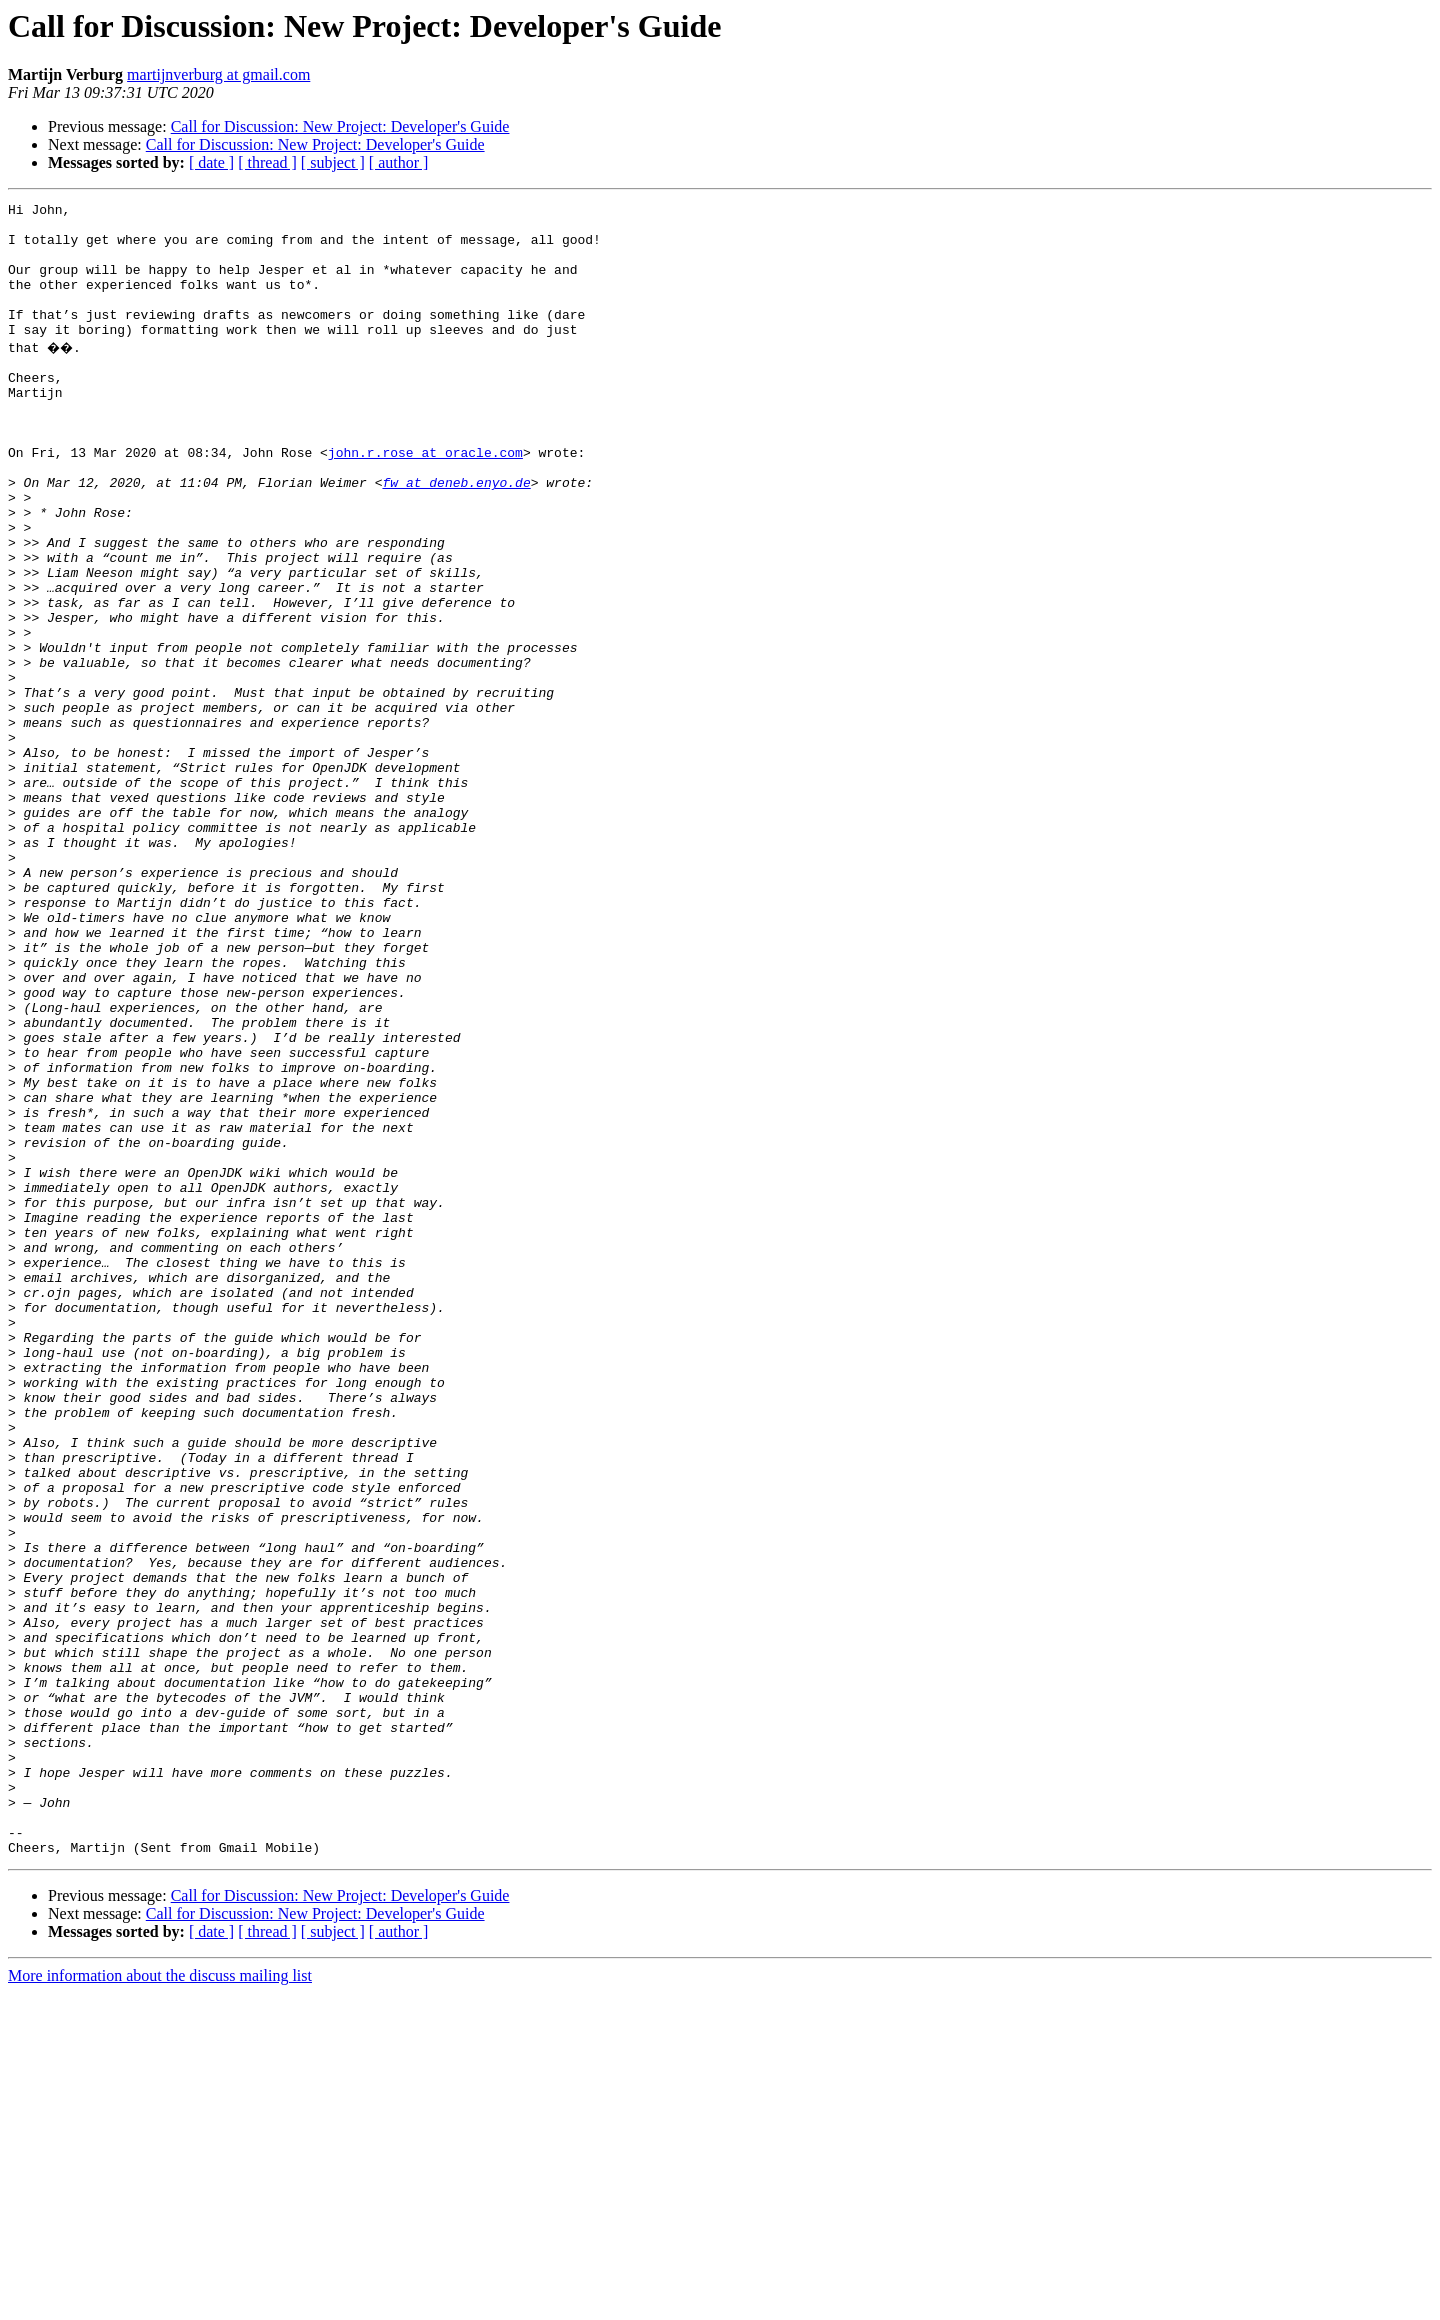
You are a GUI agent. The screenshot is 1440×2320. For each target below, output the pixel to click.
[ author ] (399, 162)
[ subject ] (333, 162)
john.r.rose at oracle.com (425, 500)
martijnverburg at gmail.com (218, 74)
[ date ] (211, 162)
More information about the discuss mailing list (160, 2302)
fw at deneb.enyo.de (456, 536)
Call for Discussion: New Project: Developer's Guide (340, 126)
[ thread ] (267, 162)
